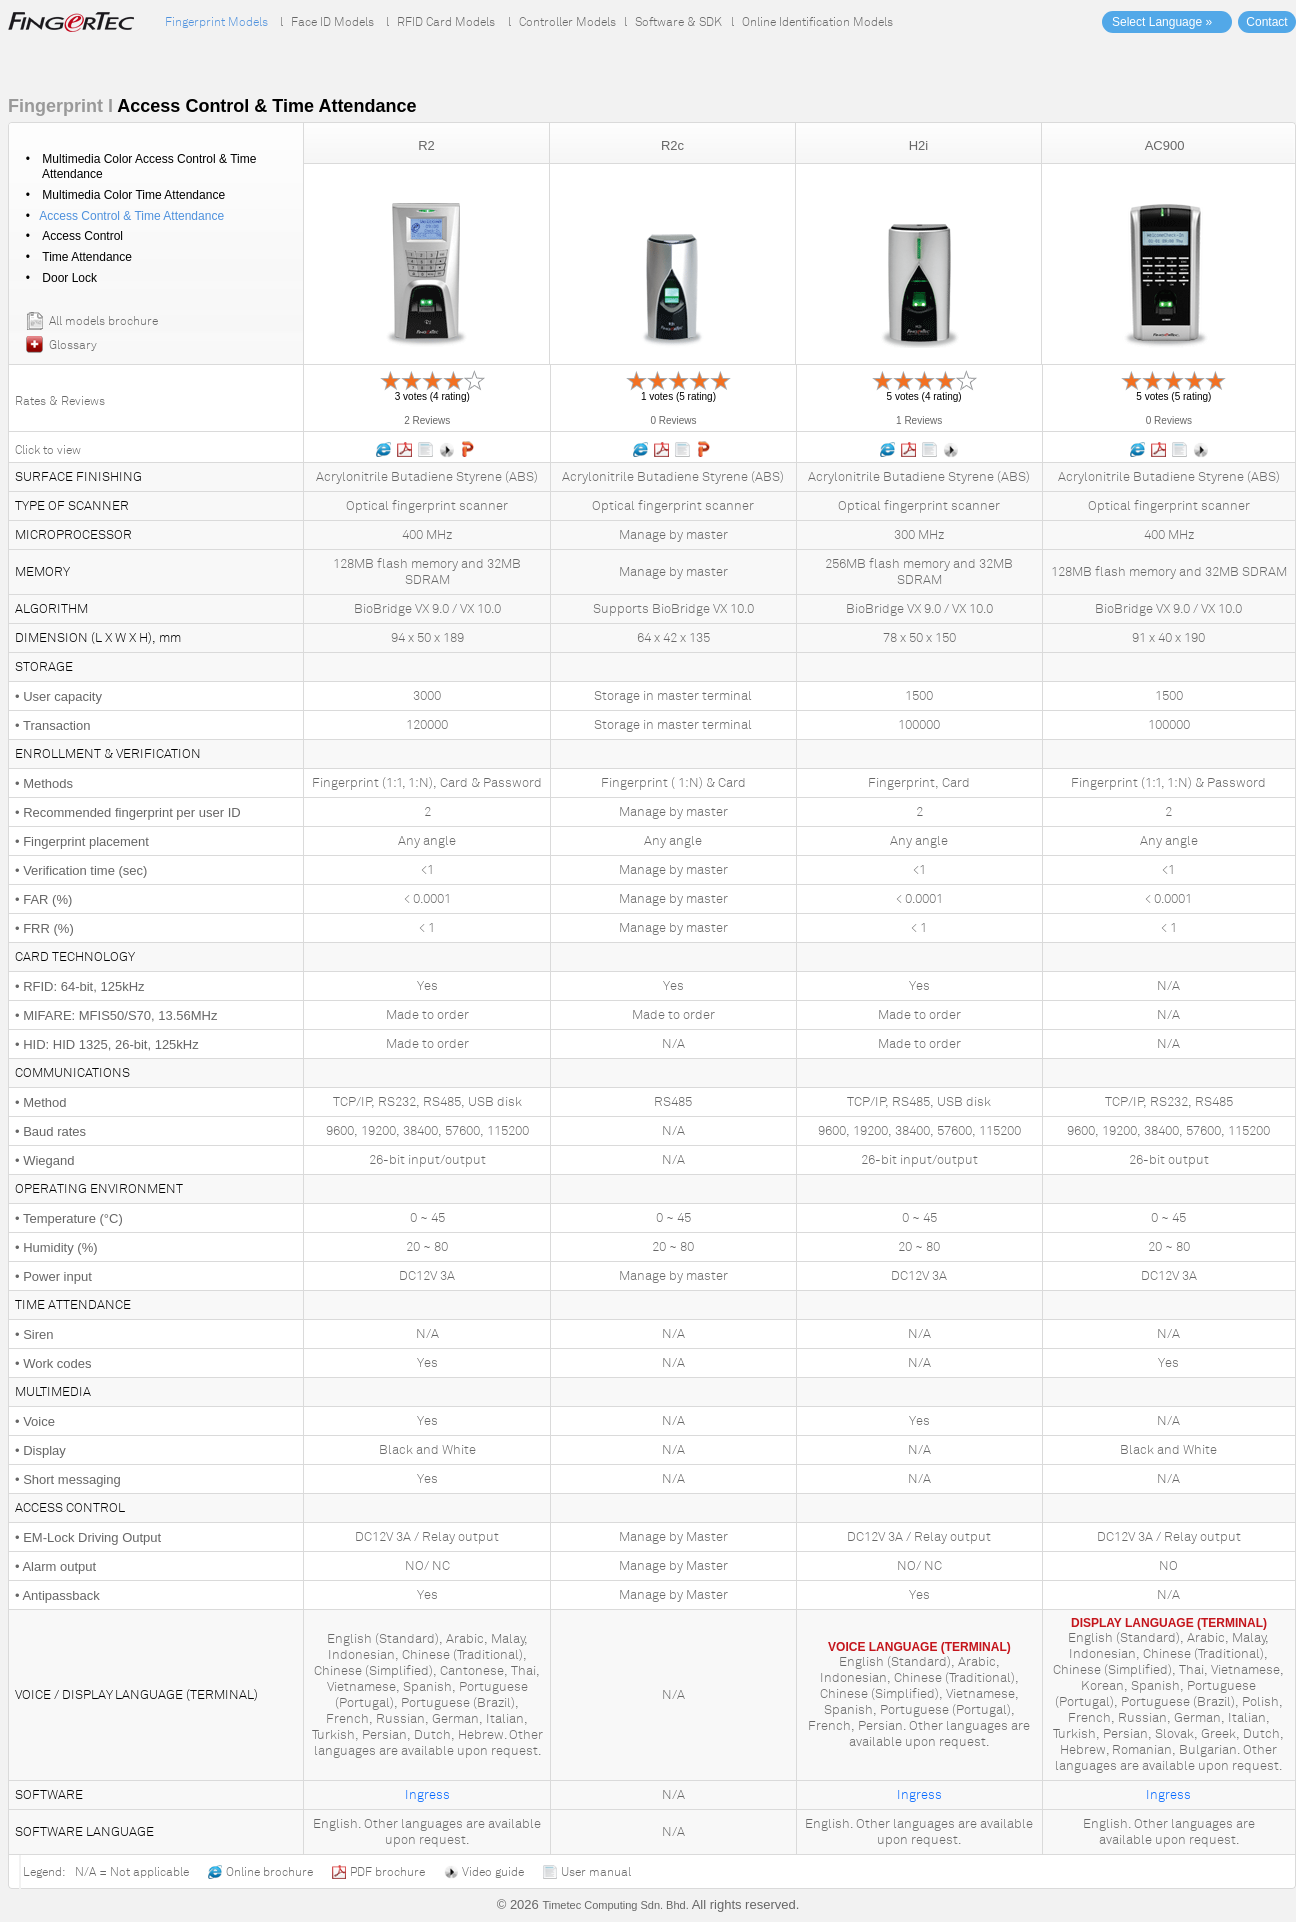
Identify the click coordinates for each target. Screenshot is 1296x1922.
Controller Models (567, 22)
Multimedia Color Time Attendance (133, 195)
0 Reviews (673, 420)
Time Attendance (87, 257)
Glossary (73, 345)
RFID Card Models (446, 22)
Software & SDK (678, 22)
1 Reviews (919, 420)
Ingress (427, 1795)
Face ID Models (332, 22)
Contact (1266, 22)
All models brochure (103, 321)
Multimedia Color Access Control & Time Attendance (147, 166)
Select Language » (1162, 22)
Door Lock (69, 278)
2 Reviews (427, 420)
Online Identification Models (817, 22)
